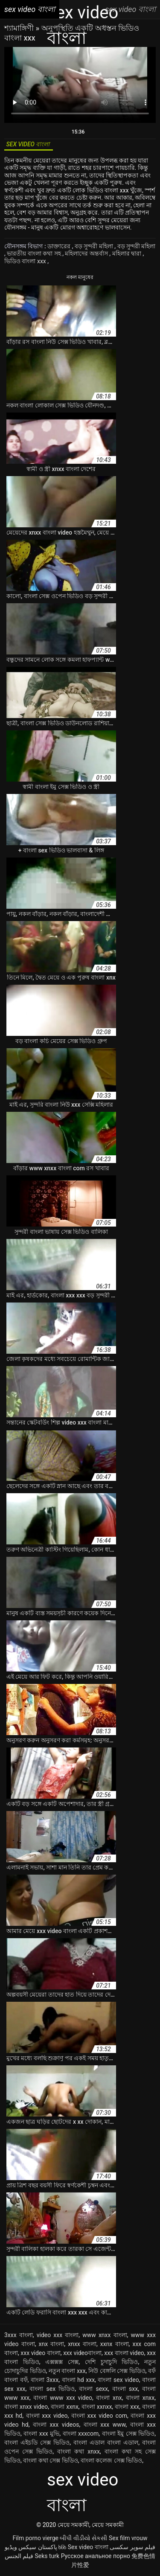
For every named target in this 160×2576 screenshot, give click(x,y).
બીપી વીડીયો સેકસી (83, 2538)
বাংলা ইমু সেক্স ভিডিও (128, 2433)
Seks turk (47, 2556)
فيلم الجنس (19, 2556)
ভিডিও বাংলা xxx (25, 261)
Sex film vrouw (128, 2538)
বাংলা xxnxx (96, 2406)
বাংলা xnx (109, 2397)
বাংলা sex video (118, 2379)
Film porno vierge (35, 2538)
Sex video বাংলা (88, 2547)
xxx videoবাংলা (82, 2352)
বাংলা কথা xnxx (78, 2451)
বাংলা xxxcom (81, 2433)
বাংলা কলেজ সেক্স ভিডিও (111, 2460)
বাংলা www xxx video (62, 2397)
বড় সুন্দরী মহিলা (94, 246)
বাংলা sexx (93, 2388)
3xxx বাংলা (18, 2335)
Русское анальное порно (95, 2556)
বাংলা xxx (127, 2406)
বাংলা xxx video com (99, 2415)
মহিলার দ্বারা (127, 253)
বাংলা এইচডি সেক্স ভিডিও (37, 2442)
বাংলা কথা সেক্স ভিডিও (50, 2460)
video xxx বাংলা (58, 2335)
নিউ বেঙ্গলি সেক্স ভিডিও (116, 2370)
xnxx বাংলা (82, 2343)
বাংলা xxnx (65, 2406)
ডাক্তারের (59, 246)
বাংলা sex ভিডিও (52, 2388)
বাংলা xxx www (105, 2424)
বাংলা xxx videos (56, 2424)
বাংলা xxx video (47, 2415)
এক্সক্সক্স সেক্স (62, 2361)
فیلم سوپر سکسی (132, 2547)
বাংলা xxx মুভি (41, 2433)
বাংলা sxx (125, 2388)
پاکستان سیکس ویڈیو (31, 2547)
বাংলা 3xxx (44, 2379)
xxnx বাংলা (114, 2343)
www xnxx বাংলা (104, 2335)
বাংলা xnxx (140, 2397)
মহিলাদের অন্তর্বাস (87, 253)
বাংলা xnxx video (26, 2406)
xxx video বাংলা (40, 2352)
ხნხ (62, 2547)
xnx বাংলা (51, 2343)
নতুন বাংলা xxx (67, 2370)
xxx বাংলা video (124, 2352)
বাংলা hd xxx (78, 2379)
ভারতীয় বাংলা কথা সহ (34, 253)
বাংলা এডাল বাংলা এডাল (105, 2442)
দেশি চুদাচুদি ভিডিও (111, 2361)
